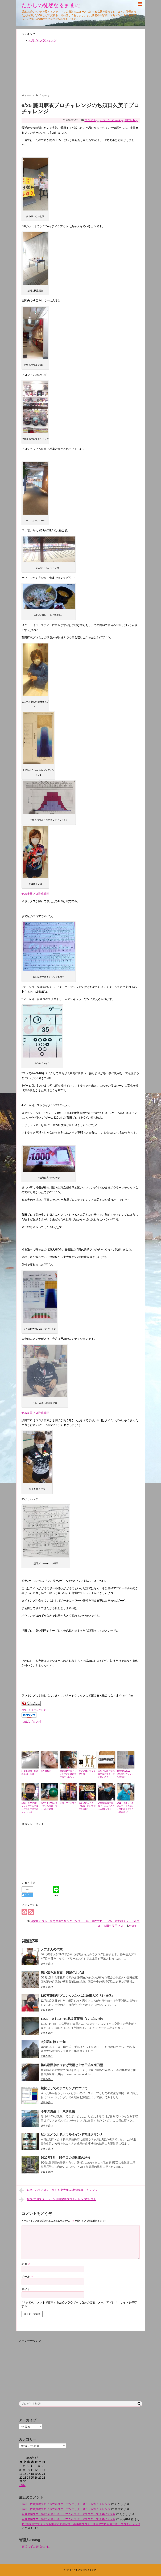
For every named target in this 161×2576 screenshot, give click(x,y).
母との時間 (46, 1771)
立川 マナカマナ (68, 1803)
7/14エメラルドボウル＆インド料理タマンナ (72, 2134)
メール (27, 2276)
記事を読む (47, 1963)
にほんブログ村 (31, 1721)
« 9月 (22, 2485)
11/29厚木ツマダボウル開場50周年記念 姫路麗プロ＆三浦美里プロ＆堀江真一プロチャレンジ (81, 2524)
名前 (26, 2263)
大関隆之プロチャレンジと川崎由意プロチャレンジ (68, 1774)
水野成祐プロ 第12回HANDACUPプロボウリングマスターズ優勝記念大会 (68, 2514)
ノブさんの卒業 (52, 1949)
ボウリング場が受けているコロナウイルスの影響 (49, 1806)
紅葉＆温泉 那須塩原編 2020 (30, 1772)
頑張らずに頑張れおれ (35, 2546)
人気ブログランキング (42, 40)
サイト (26, 2289)
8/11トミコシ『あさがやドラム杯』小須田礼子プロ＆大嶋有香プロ (125, 1808)
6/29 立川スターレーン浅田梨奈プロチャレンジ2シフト (57, 2200)
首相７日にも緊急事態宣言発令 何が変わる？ (106, 1774)
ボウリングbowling (111, 120)
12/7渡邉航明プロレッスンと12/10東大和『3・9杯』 (77, 1995)
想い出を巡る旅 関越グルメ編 (62, 1972)
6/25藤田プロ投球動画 (35, 893)
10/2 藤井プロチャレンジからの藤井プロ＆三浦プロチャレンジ (30, 1808)
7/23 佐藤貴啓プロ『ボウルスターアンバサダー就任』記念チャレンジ (66, 2504)
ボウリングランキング (34, 1709)
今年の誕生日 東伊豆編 (58, 2111)
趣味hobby (131, 120)
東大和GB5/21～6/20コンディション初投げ (125, 1774)
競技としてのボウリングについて (64, 2088)
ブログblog (91, 120)
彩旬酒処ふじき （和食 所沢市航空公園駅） (87, 1806)
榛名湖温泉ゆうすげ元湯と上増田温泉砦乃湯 (72, 2065)
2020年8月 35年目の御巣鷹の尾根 (65, 2157)
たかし (133, 1925)
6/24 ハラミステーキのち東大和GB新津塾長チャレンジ (58, 2190)
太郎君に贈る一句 (53, 2042)
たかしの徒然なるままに (51, 5)
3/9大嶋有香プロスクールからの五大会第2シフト (106, 1806)
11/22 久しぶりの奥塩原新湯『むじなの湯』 (73, 2019)
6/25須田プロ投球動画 (35, 1412)
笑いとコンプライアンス (87, 1772)
